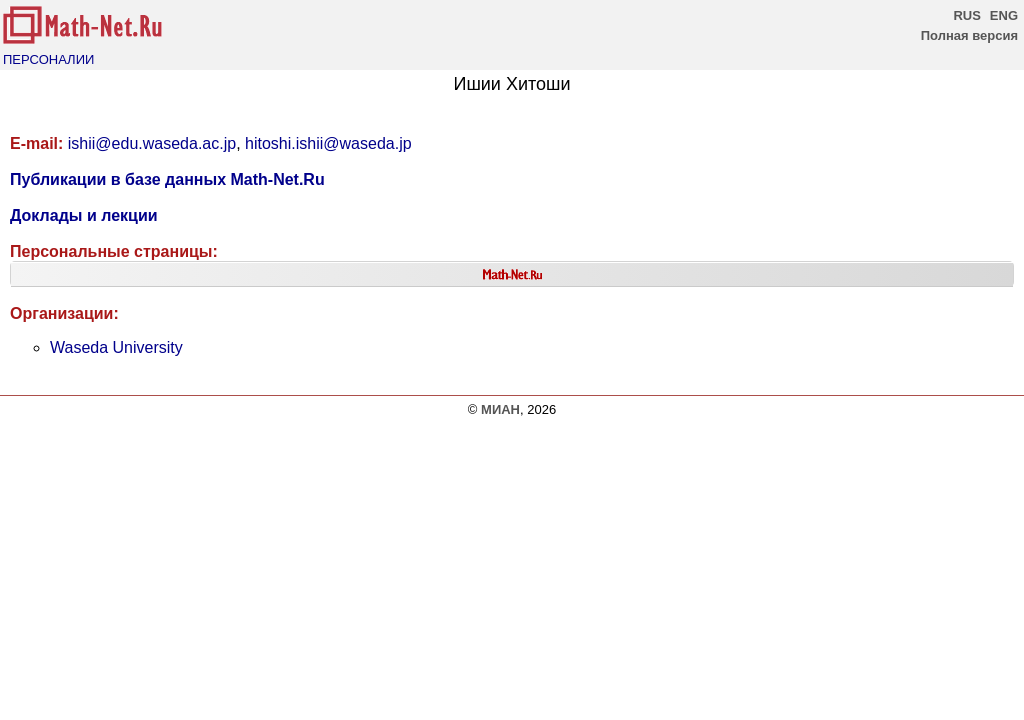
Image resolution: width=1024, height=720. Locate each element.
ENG (1004, 15)
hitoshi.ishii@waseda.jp (328, 143)
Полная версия (969, 35)
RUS (966, 15)
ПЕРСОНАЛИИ (48, 59)
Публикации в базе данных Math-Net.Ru (167, 179)
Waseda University (116, 347)
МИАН (500, 409)
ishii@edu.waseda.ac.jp (152, 143)
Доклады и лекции (84, 215)
